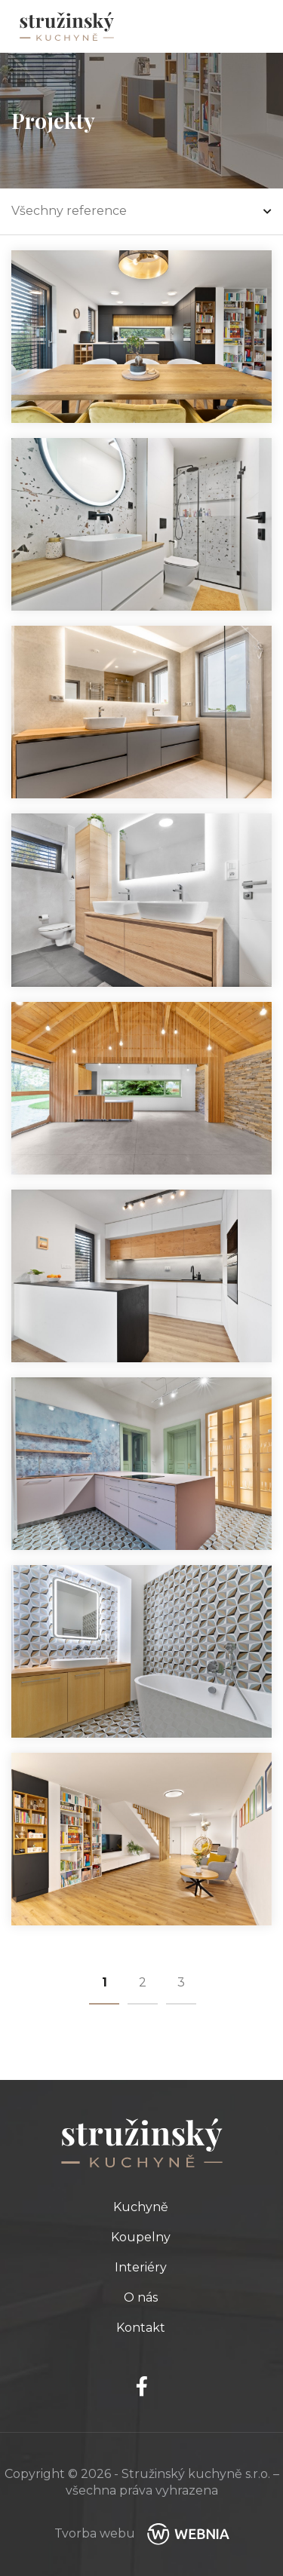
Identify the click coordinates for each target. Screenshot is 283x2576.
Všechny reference (141, 211)
